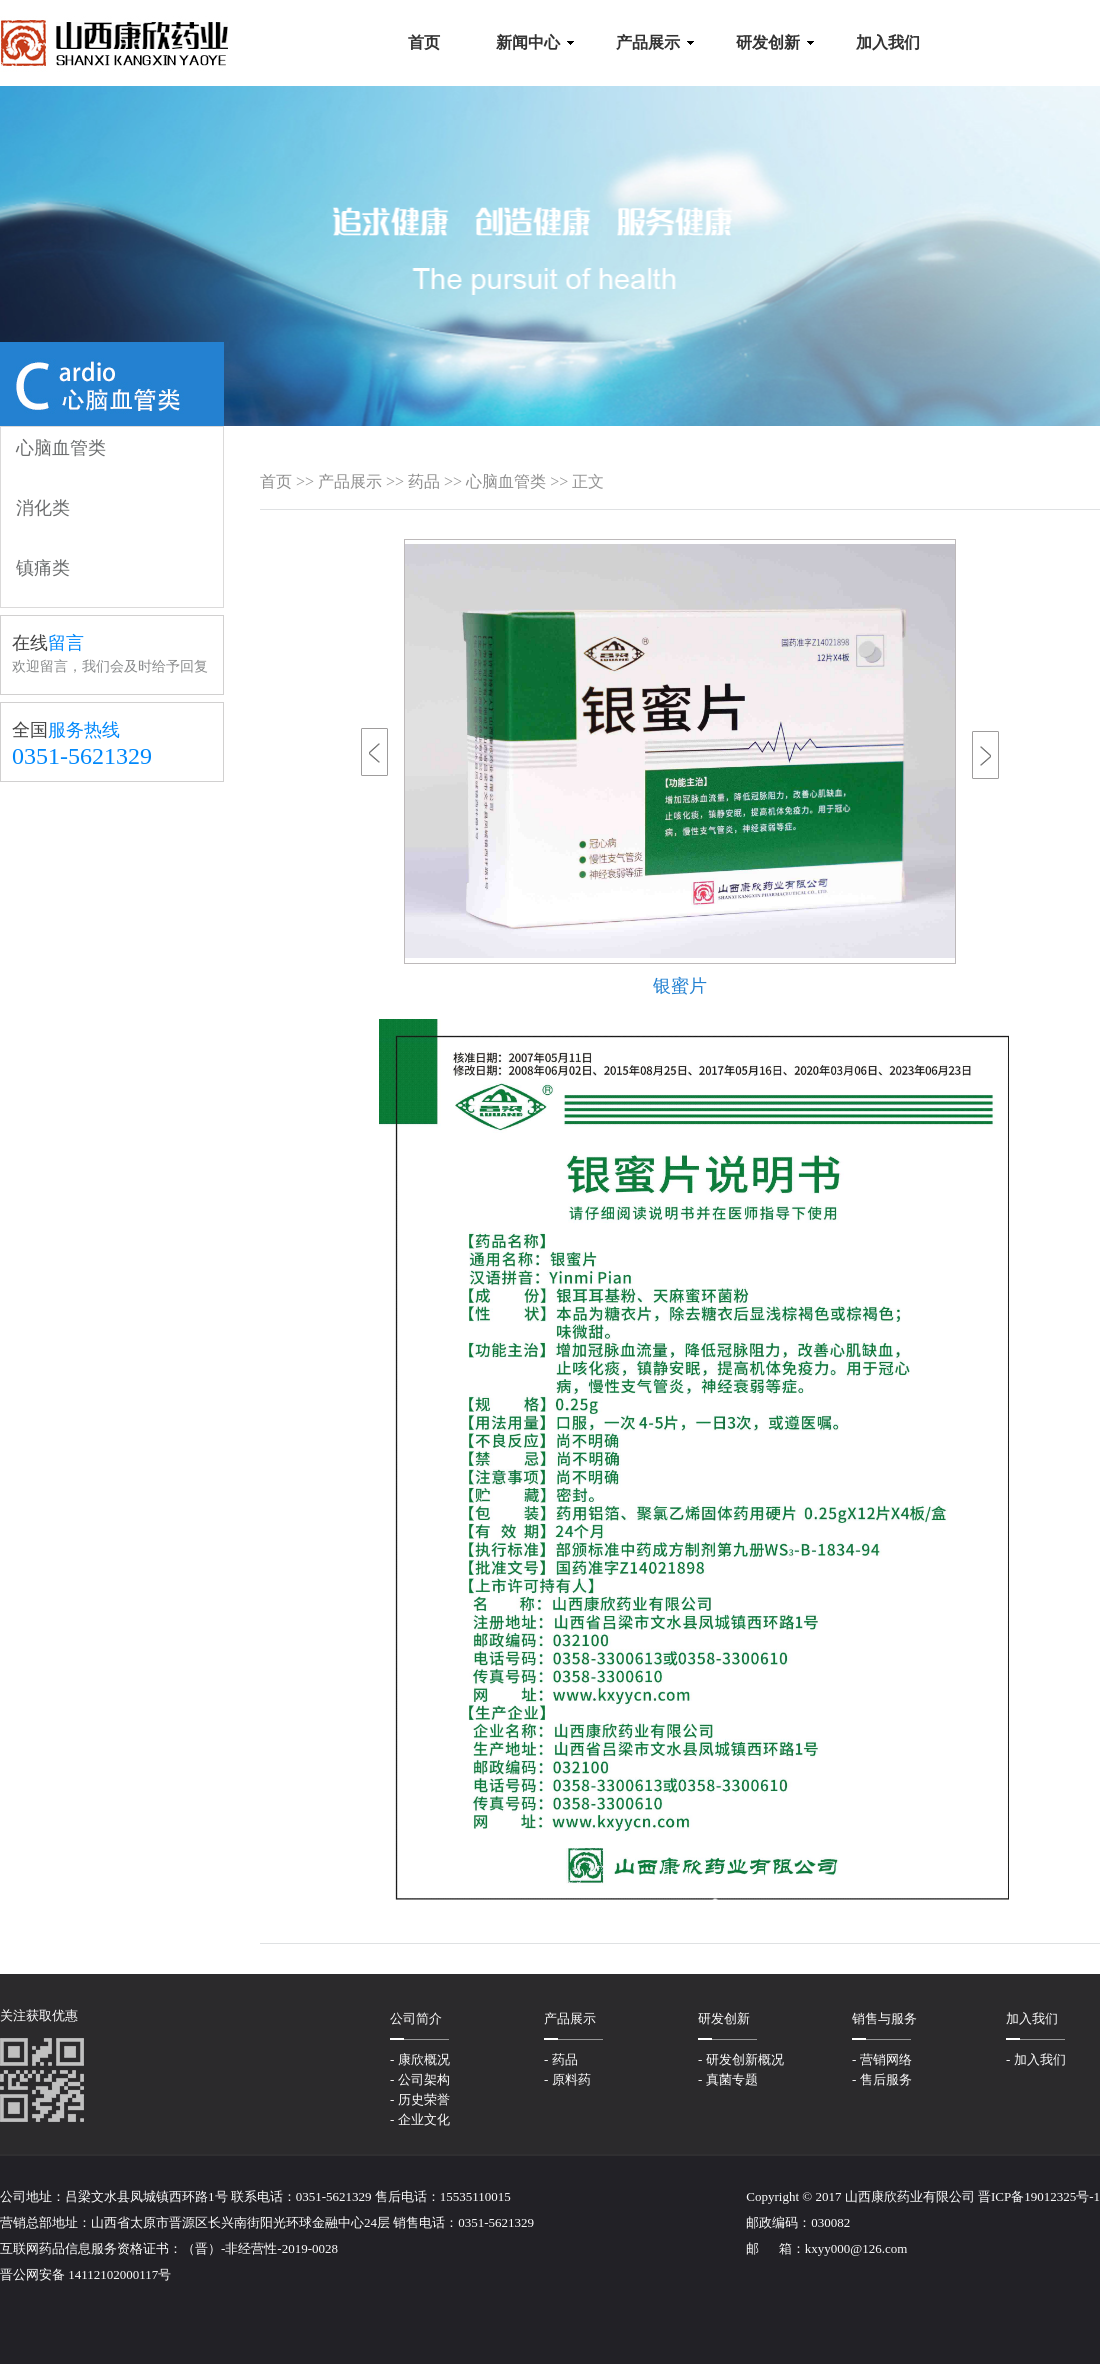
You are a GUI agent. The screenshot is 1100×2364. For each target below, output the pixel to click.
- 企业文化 (420, 2119)
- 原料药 (567, 2079)
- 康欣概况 (420, 2059)
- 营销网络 (882, 2059)
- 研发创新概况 (741, 2059)
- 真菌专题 (728, 2079)
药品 (424, 481)
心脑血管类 (506, 481)
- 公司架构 (420, 2079)
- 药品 (561, 2059)
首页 (276, 481)
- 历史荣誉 (420, 2099)
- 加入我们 (1036, 2059)
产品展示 (350, 481)
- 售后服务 (882, 2079)
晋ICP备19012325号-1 (1039, 2196)
